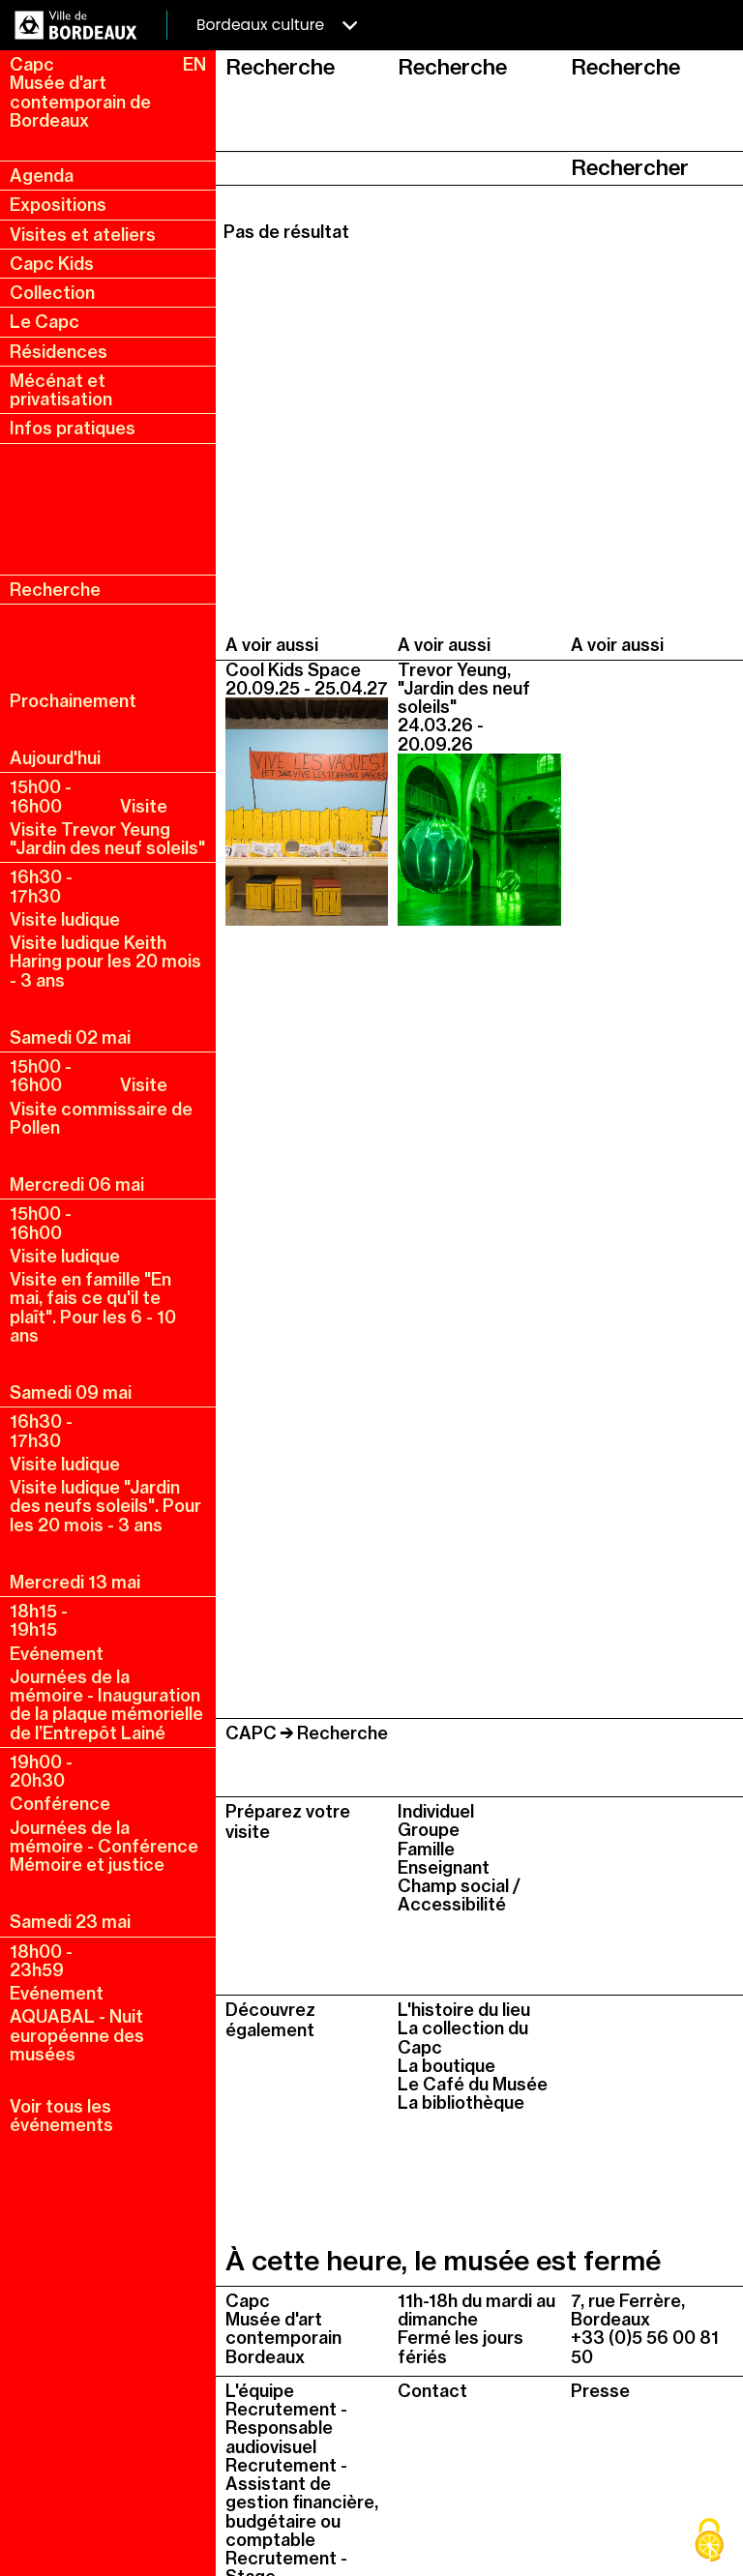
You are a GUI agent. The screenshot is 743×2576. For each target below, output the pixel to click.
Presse (600, 2391)
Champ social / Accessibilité (459, 1895)
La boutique (446, 2066)
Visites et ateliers (83, 234)
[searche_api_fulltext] (392, 168)
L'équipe (259, 2391)
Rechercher (630, 167)
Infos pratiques (72, 428)
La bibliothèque (461, 2102)
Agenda (42, 175)
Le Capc (44, 321)
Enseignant (444, 1867)
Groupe (429, 1830)
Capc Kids (52, 263)
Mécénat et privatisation (61, 389)
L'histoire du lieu (464, 2009)
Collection (52, 292)
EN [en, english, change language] (194, 64)
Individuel (436, 1811)
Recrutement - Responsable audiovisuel (286, 2428)
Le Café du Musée (473, 2084)
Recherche (55, 589)
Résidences (58, 351)
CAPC (251, 1733)
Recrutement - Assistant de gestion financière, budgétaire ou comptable (301, 2502)
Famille (426, 1849)
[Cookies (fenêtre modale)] (709, 2542)
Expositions (58, 204)
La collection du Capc (463, 2037)
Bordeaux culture (276, 25)
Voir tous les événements (61, 2115)
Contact (432, 2391)
